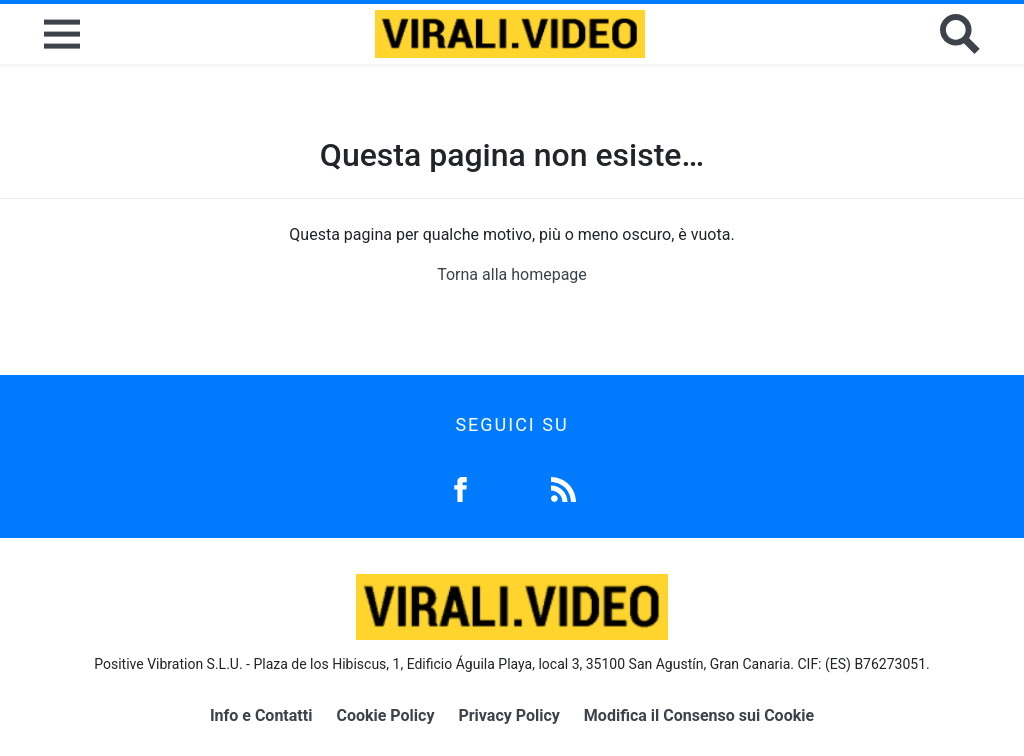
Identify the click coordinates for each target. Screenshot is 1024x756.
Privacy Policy (508, 715)
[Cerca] (960, 34)
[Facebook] (460, 487)
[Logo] (510, 34)
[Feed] (563, 487)
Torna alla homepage (512, 274)
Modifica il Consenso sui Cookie (699, 715)
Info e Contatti (261, 715)
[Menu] (62, 34)
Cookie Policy (385, 715)
